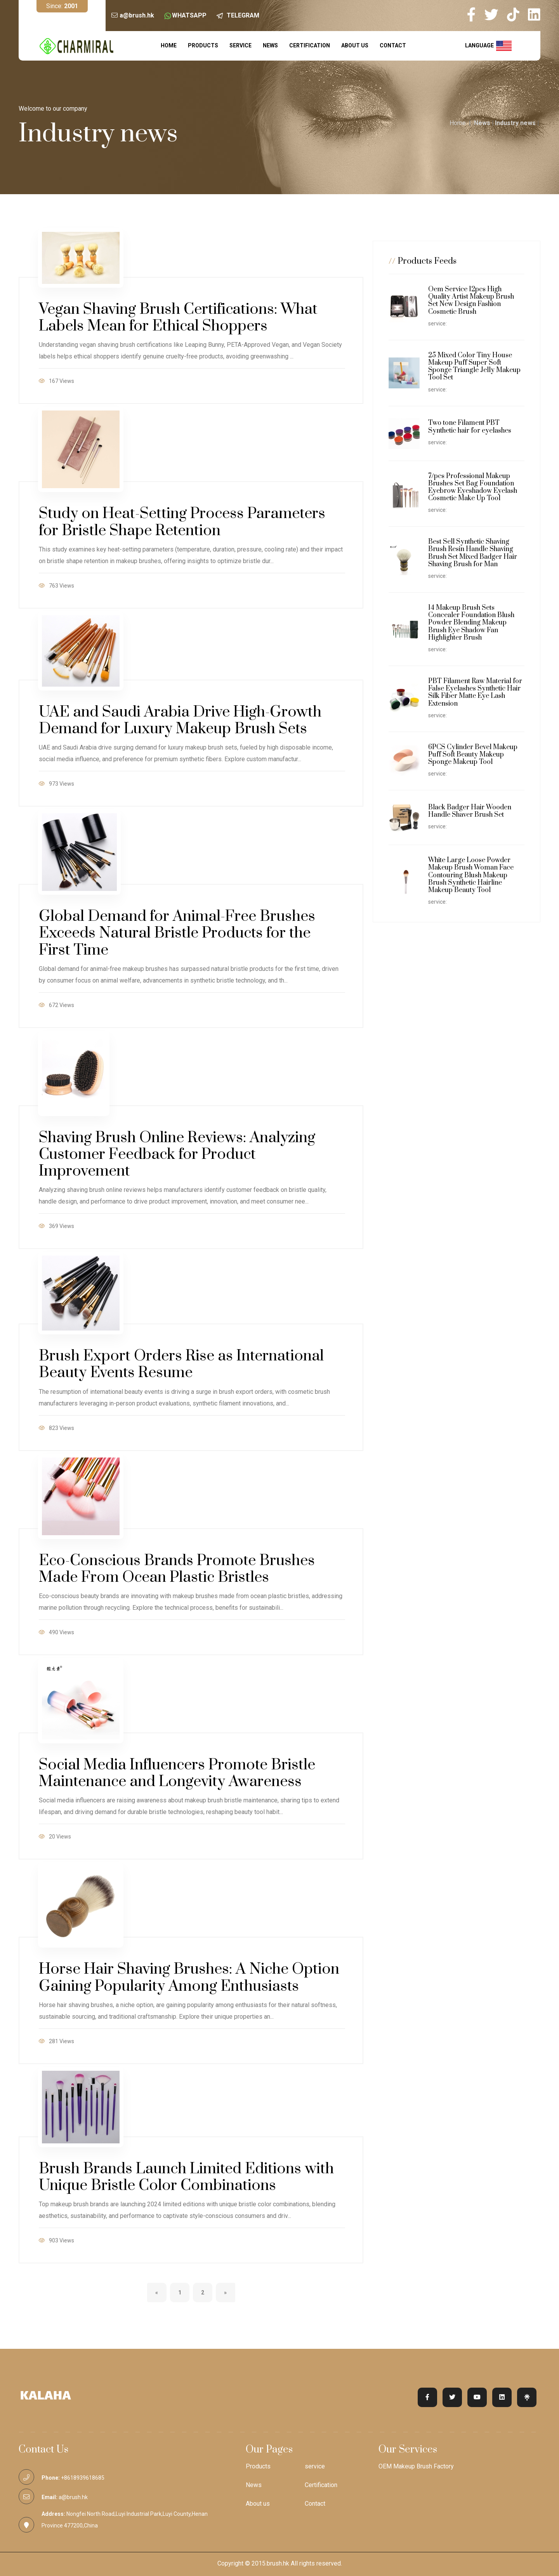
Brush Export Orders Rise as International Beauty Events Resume (181, 1364)
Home (169, 45)
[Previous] (157, 2292)
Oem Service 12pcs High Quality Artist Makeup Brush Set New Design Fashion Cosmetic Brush (471, 300)
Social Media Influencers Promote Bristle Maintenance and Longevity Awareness (177, 1773)
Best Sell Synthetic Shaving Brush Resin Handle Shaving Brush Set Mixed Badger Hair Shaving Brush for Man (472, 553)
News (270, 45)
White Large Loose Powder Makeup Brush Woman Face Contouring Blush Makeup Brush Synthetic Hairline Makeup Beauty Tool (471, 875)
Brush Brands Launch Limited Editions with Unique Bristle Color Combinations (186, 2177)
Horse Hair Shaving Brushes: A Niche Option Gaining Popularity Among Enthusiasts (189, 1977)
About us (354, 45)
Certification (309, 45)
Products (203, 45)
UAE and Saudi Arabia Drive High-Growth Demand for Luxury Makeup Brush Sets (180, 720)
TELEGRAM (243, 15)
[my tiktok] (516, 15)
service (240, 45)
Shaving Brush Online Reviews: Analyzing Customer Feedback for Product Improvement (177, 1154)
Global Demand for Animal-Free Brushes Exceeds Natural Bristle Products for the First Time (177, 933)
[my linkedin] (534, 15)
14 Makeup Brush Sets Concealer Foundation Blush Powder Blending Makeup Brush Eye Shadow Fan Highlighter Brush (471, 623)
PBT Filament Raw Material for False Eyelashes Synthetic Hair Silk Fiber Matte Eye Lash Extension (475, 692)
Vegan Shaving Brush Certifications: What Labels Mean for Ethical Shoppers (178, 318)
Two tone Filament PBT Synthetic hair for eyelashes (469, 427)
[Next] (225, 2292)
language (488, 46)
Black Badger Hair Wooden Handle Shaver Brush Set (469, 811)
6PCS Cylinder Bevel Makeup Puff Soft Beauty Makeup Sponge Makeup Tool (472, 754)
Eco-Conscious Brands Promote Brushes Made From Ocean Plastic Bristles (177, 1569)
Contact (393, 45)
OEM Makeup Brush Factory (416, 2466)
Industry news (515, 123)
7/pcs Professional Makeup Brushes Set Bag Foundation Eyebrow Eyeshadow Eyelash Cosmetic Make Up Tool (472, 487)
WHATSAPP (189, 15)
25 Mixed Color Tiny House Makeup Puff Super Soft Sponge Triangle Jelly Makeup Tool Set (474, 366)
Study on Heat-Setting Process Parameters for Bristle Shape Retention (182, 522)
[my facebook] (475, 15)
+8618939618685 (82, 2478)
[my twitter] (494, 15)
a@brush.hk (137, 15)
